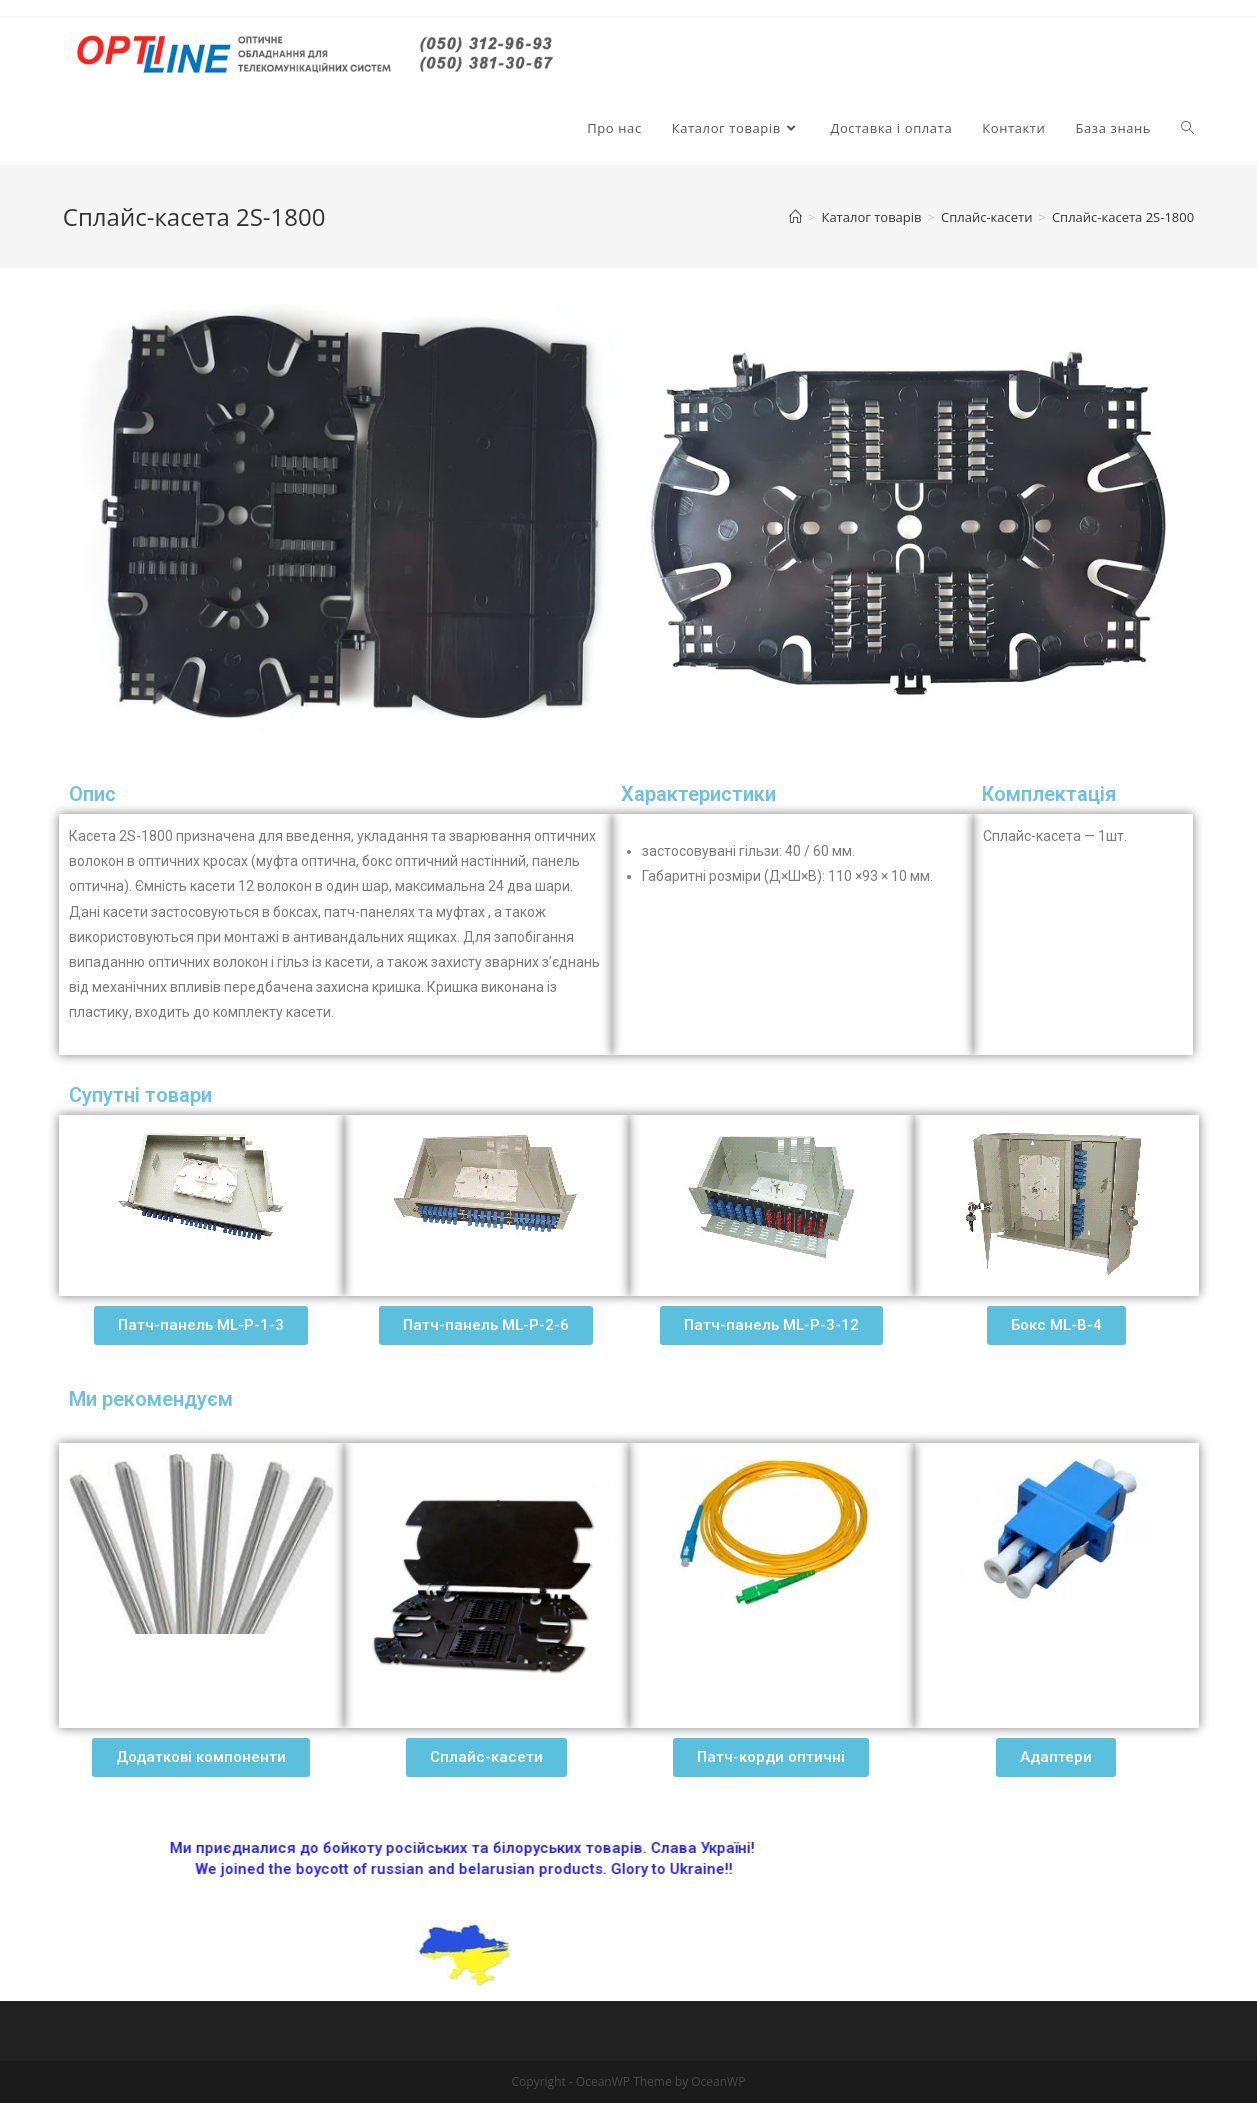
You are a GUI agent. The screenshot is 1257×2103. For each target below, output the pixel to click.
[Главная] (795, 217)
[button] (201, 1325)
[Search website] (1187, 128)
